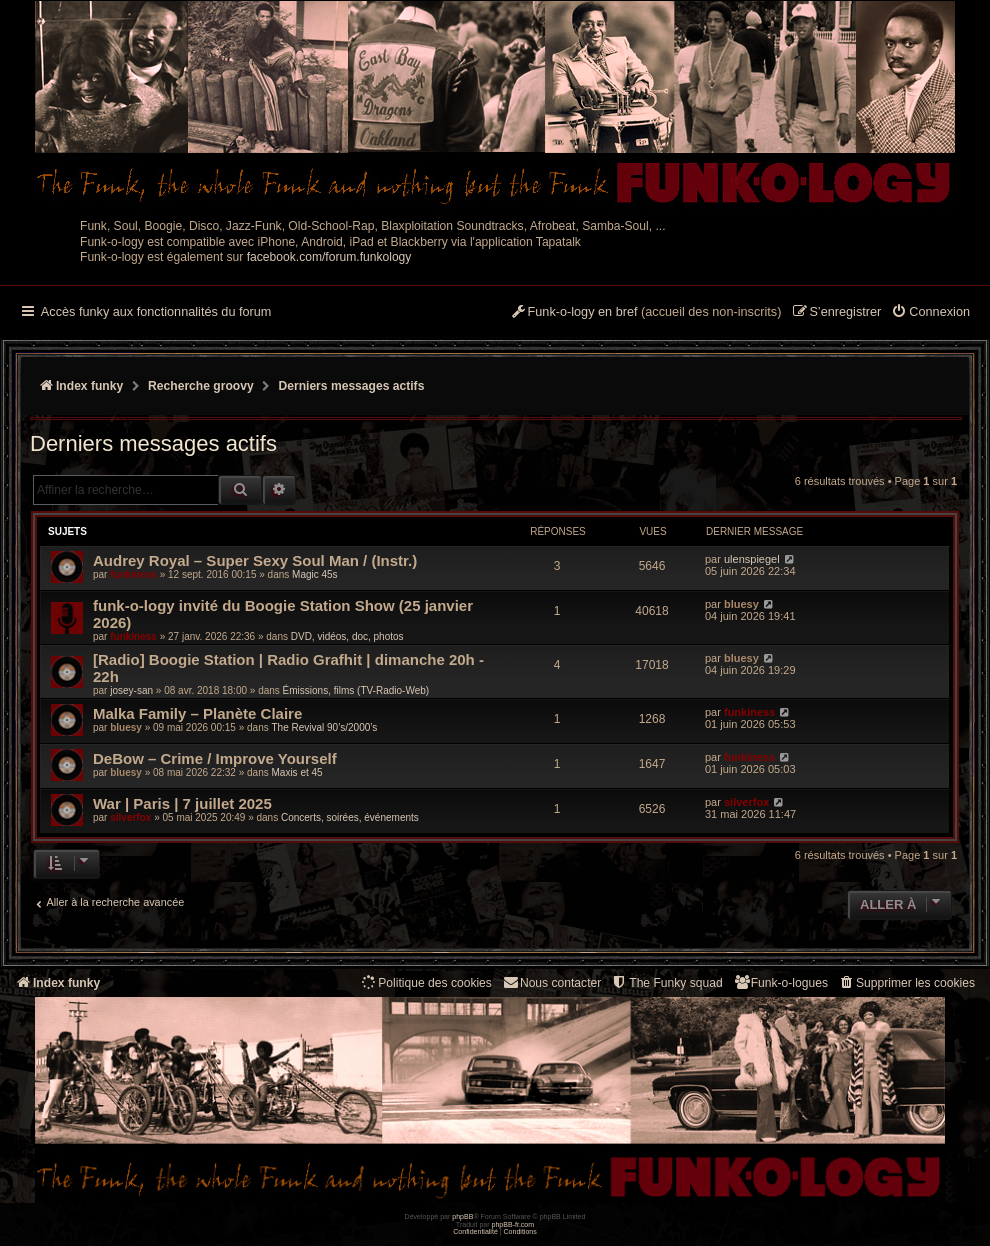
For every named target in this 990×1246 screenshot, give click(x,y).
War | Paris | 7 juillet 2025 (182, 803)
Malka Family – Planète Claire (197, 713)
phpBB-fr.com (513, 1224)
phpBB (462, 1216)
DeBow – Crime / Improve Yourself (215, 758)
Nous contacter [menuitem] (551, 982)
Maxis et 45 (296, 772)
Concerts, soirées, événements (350, 817)
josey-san (131, 690)
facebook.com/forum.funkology (329, 257)
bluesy (741, 604)
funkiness (133, 574)
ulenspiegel (752, 559)
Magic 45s (315, 574)
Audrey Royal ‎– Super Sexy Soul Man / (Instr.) (255, 560)
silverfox (130, 817)
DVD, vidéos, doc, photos (347, 636)
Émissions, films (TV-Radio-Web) (356, 690)
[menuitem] (930, 313)
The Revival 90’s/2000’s (324, 727)
